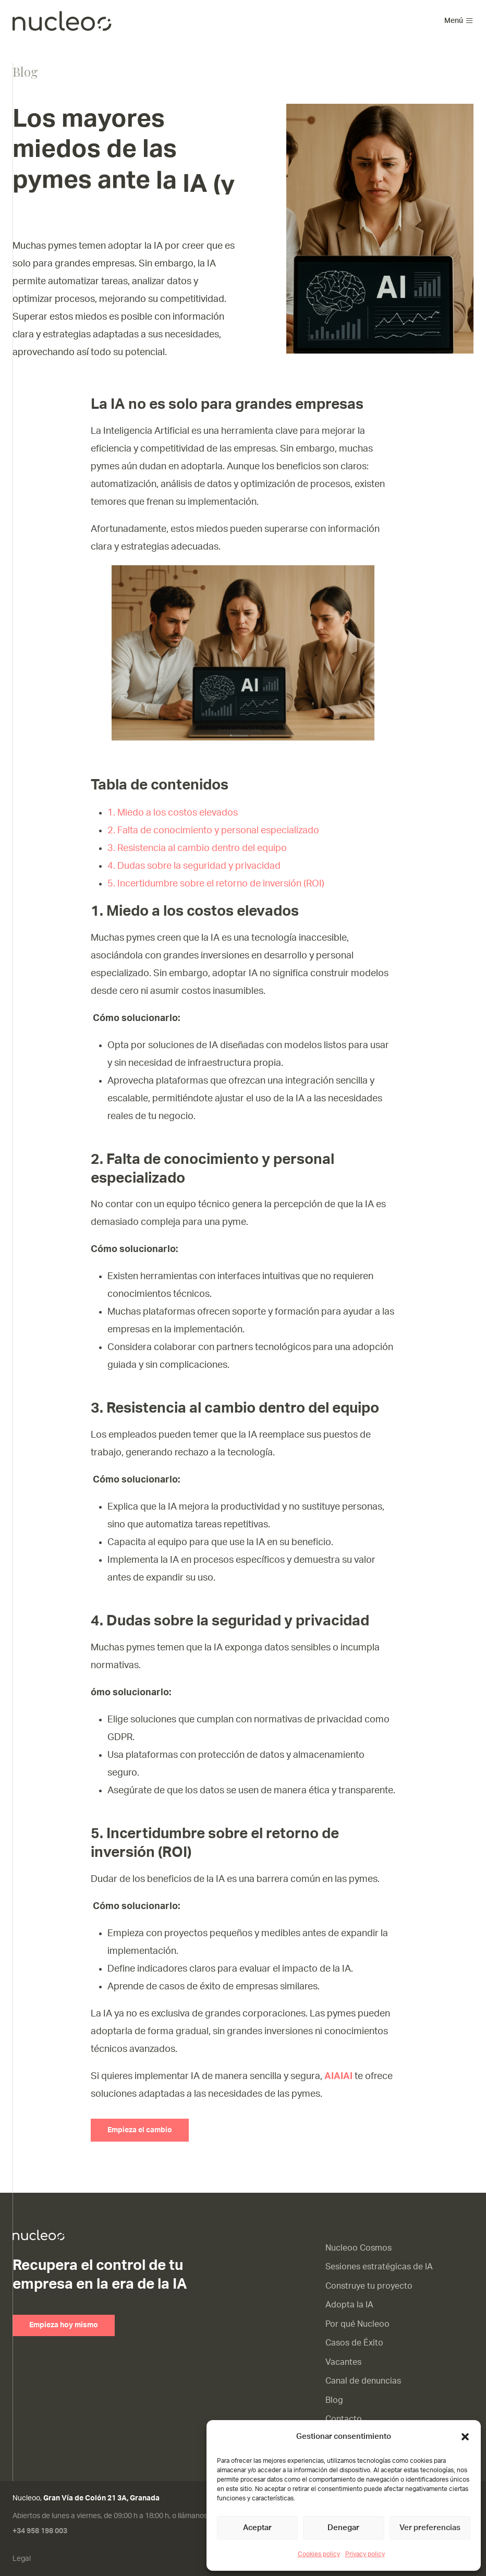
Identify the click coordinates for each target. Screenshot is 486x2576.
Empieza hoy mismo (63, 2325)
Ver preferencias (429, 2528)
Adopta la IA (349, 2305)
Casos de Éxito (354, 2343)
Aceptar (257, 2528)
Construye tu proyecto (368, 2286)
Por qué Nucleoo (357, 2324)
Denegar (343, 2528)
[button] (465, 2437)
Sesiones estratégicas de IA (379, 2267)
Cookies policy (319, 2554)
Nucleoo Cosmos (358, 2248)
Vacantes (343, 2362)
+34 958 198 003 (40, 2531)
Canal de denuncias (363, 2381)
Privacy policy (365, 2554)
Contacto (343, 2419)
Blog (334, 2400)
